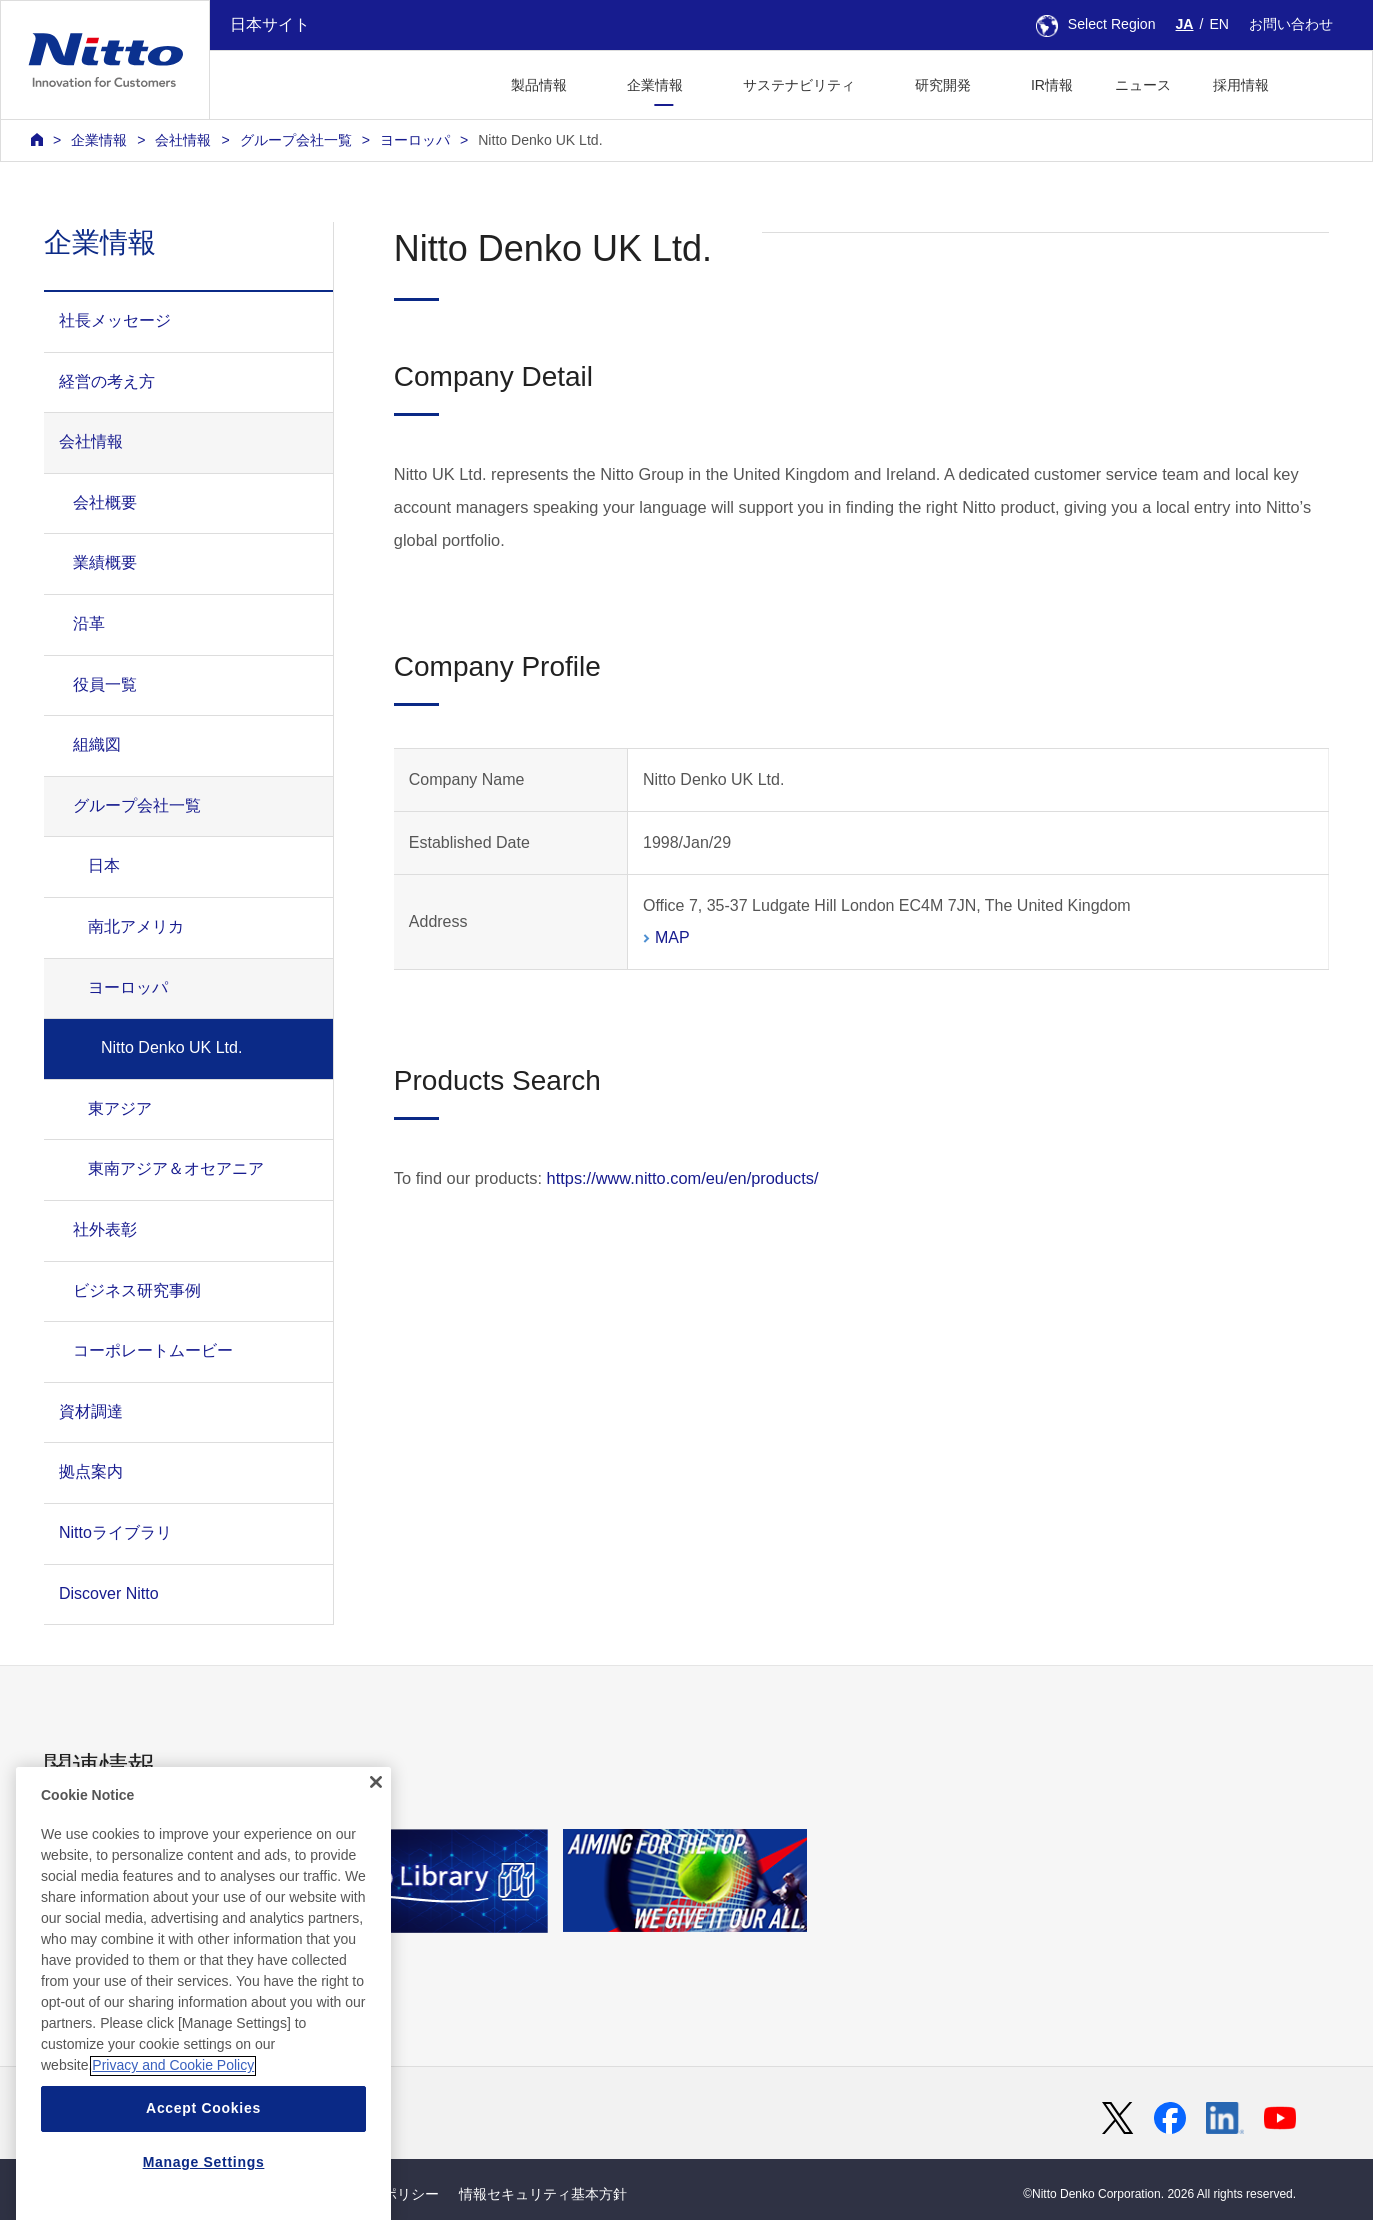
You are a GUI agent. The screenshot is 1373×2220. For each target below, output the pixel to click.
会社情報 (183, 140)
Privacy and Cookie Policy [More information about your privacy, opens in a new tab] (173, 2141)
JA (1185, 24)
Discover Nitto (109, 1593)
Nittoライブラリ (115, 1532)
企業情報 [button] (655, 85)
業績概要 (105, 562)
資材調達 (91, 1411)
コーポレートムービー (153, 1350)
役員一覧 (105, 684)
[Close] (376, 1858)
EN (1219, 24)
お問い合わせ (1291, 24)
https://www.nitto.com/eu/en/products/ (683, 1178)
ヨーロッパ (415, 140)
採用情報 (1241, 85)
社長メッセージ (115, 320)
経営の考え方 (107, 381)
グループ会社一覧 (296, 140)
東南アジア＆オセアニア (176, 1168)
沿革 (89, 623)
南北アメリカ (136, 926)
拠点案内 (91, 1471)
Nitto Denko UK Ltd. (540, 140)
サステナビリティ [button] (799, 85)
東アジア (120, 1108)
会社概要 (105, 502)
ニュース (1143, 85)
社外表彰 (105, 1229)
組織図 (97, 744)
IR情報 (1052, 85)
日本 (104, 865)
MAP (672, 937)
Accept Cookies (203, 2184)
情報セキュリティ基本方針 (543, 2194)
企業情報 (99, 140)
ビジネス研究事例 (137, 1290)
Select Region (1096, 24)
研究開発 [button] (943, 85)
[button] (1321, 82)
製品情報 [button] (539, 85)
